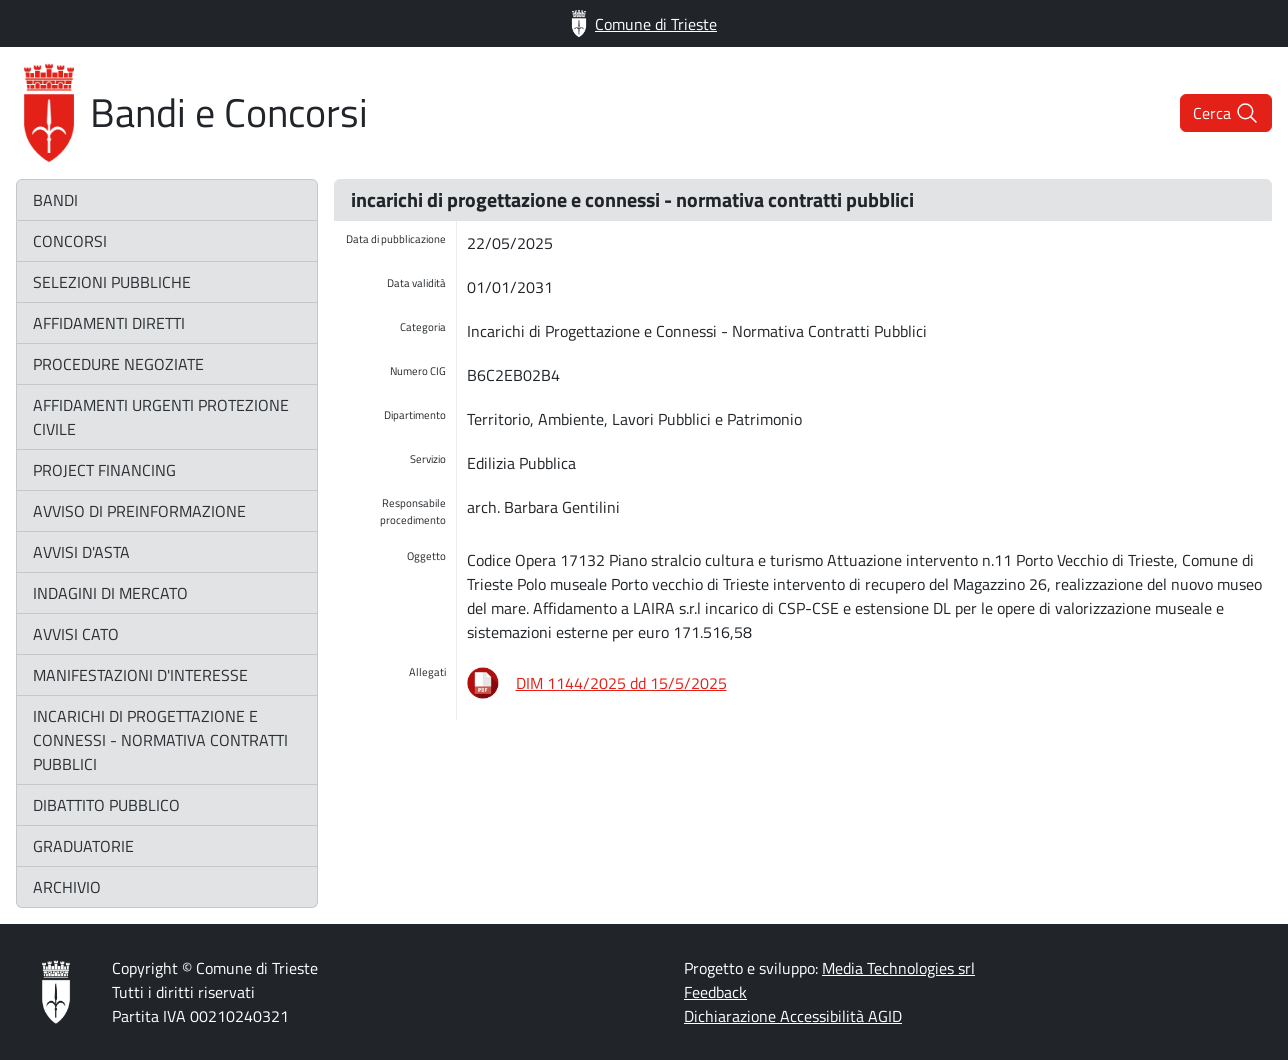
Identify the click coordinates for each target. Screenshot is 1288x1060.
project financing (104, 470)
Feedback (715, 992)
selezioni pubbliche (112, 282)
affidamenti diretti (109, 323)
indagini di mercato (110, 593)
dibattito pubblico (106, 805)
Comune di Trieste (644, 23)
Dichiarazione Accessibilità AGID (793, 1016)
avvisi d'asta (81, 552)
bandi (55, 200)
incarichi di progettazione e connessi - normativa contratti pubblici (160, 740)
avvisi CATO (76, 634)
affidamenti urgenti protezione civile (161, 417)
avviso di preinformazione (139, 511)
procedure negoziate (118, 364)
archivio (67, 887)
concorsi (70, 241)
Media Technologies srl (898, 968)
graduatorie (83, 846)
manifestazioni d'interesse (140, 675)
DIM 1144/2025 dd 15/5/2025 (621, 683)
